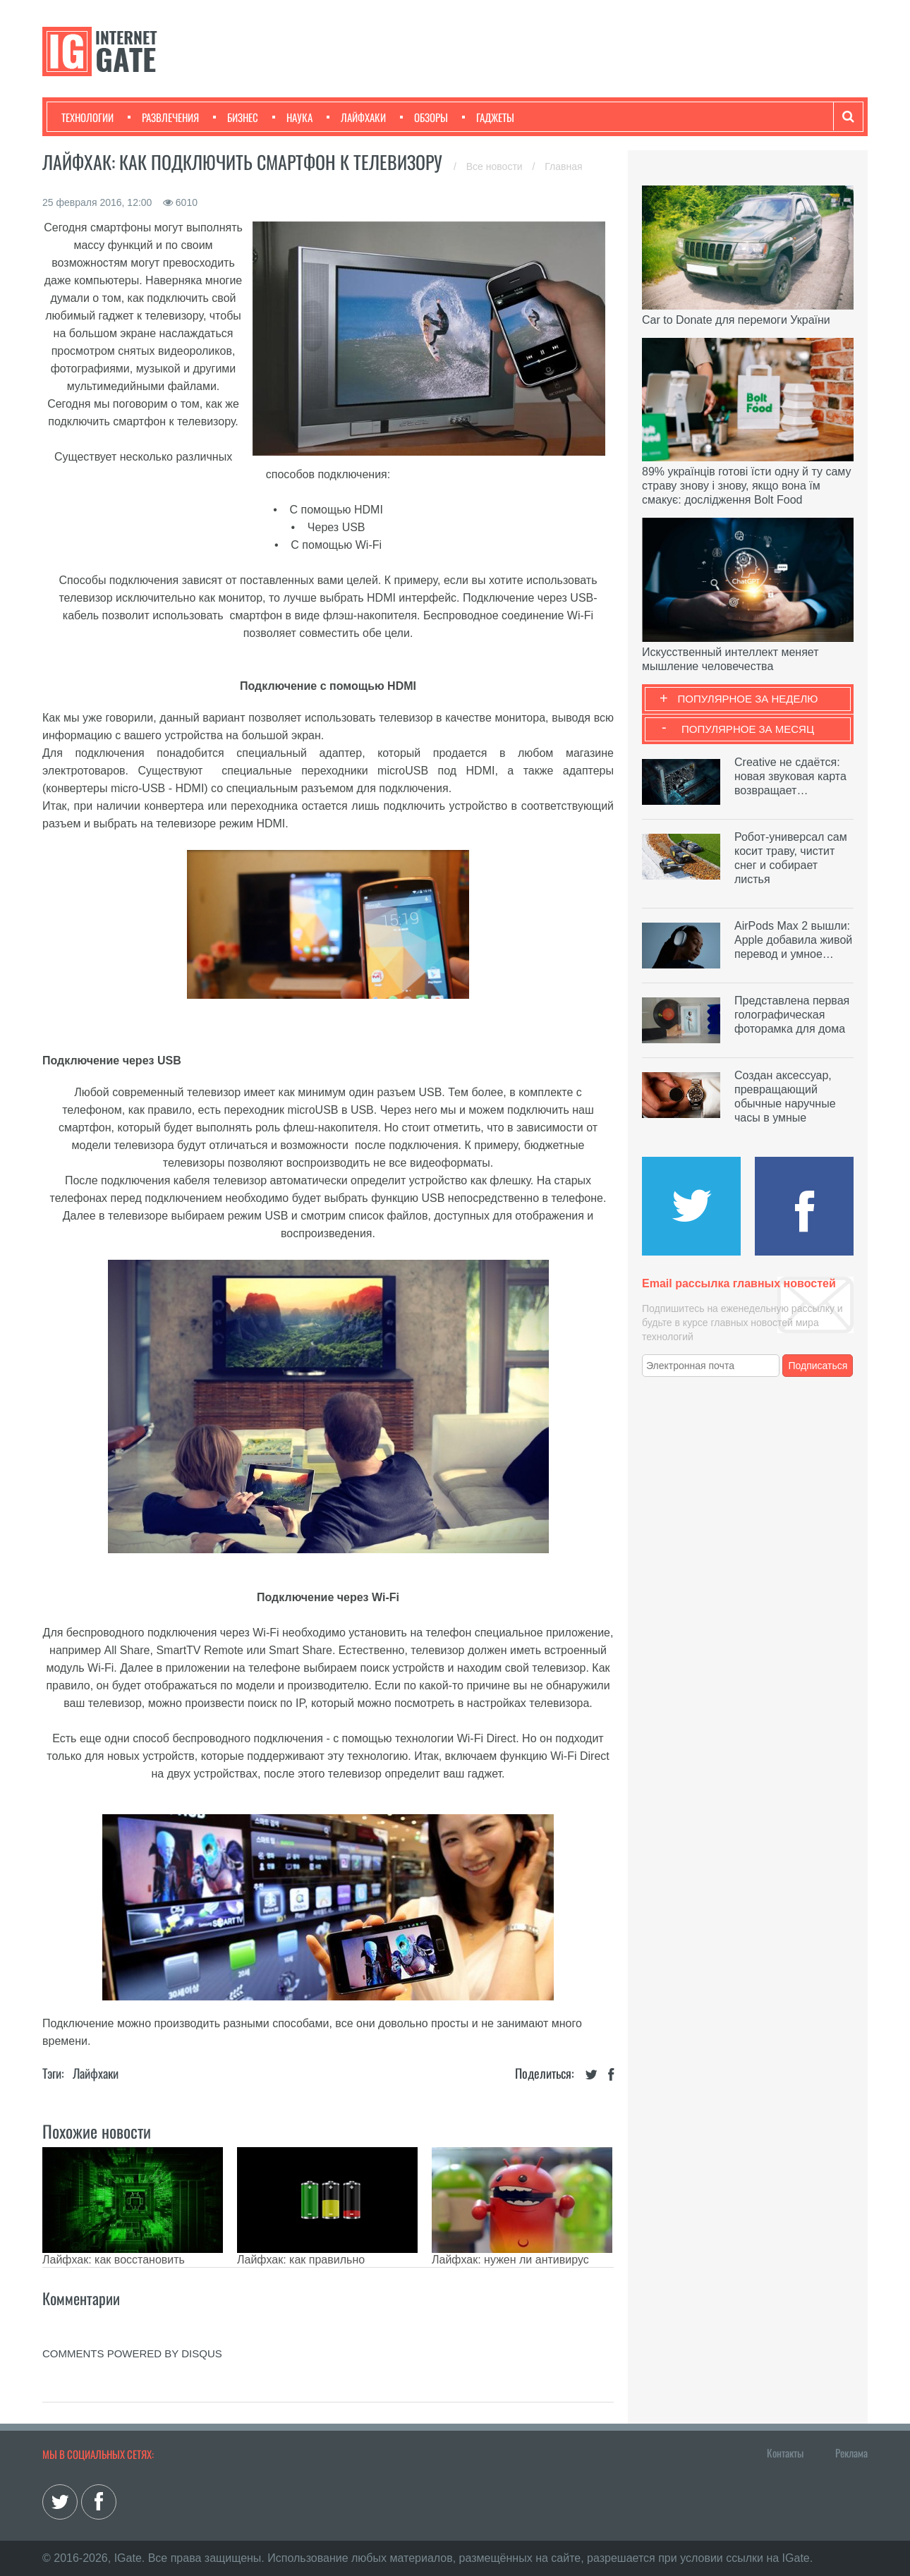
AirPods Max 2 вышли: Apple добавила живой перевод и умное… (793, 940)
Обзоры (424, 117)
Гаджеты (488, 117)
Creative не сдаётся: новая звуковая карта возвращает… (790, 776)
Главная (563, 166)
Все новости (496, 166)
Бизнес (235, 117)
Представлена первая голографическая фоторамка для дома (791, 1015)
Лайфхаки (356, 117)
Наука (292, 117)
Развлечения (163, 117)
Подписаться (818, 1365)
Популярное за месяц (747, 729)
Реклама (851, 2452)
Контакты (785, 2452)
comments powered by (132, 2353)
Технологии (87, 117)
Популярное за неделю (748, 699)
